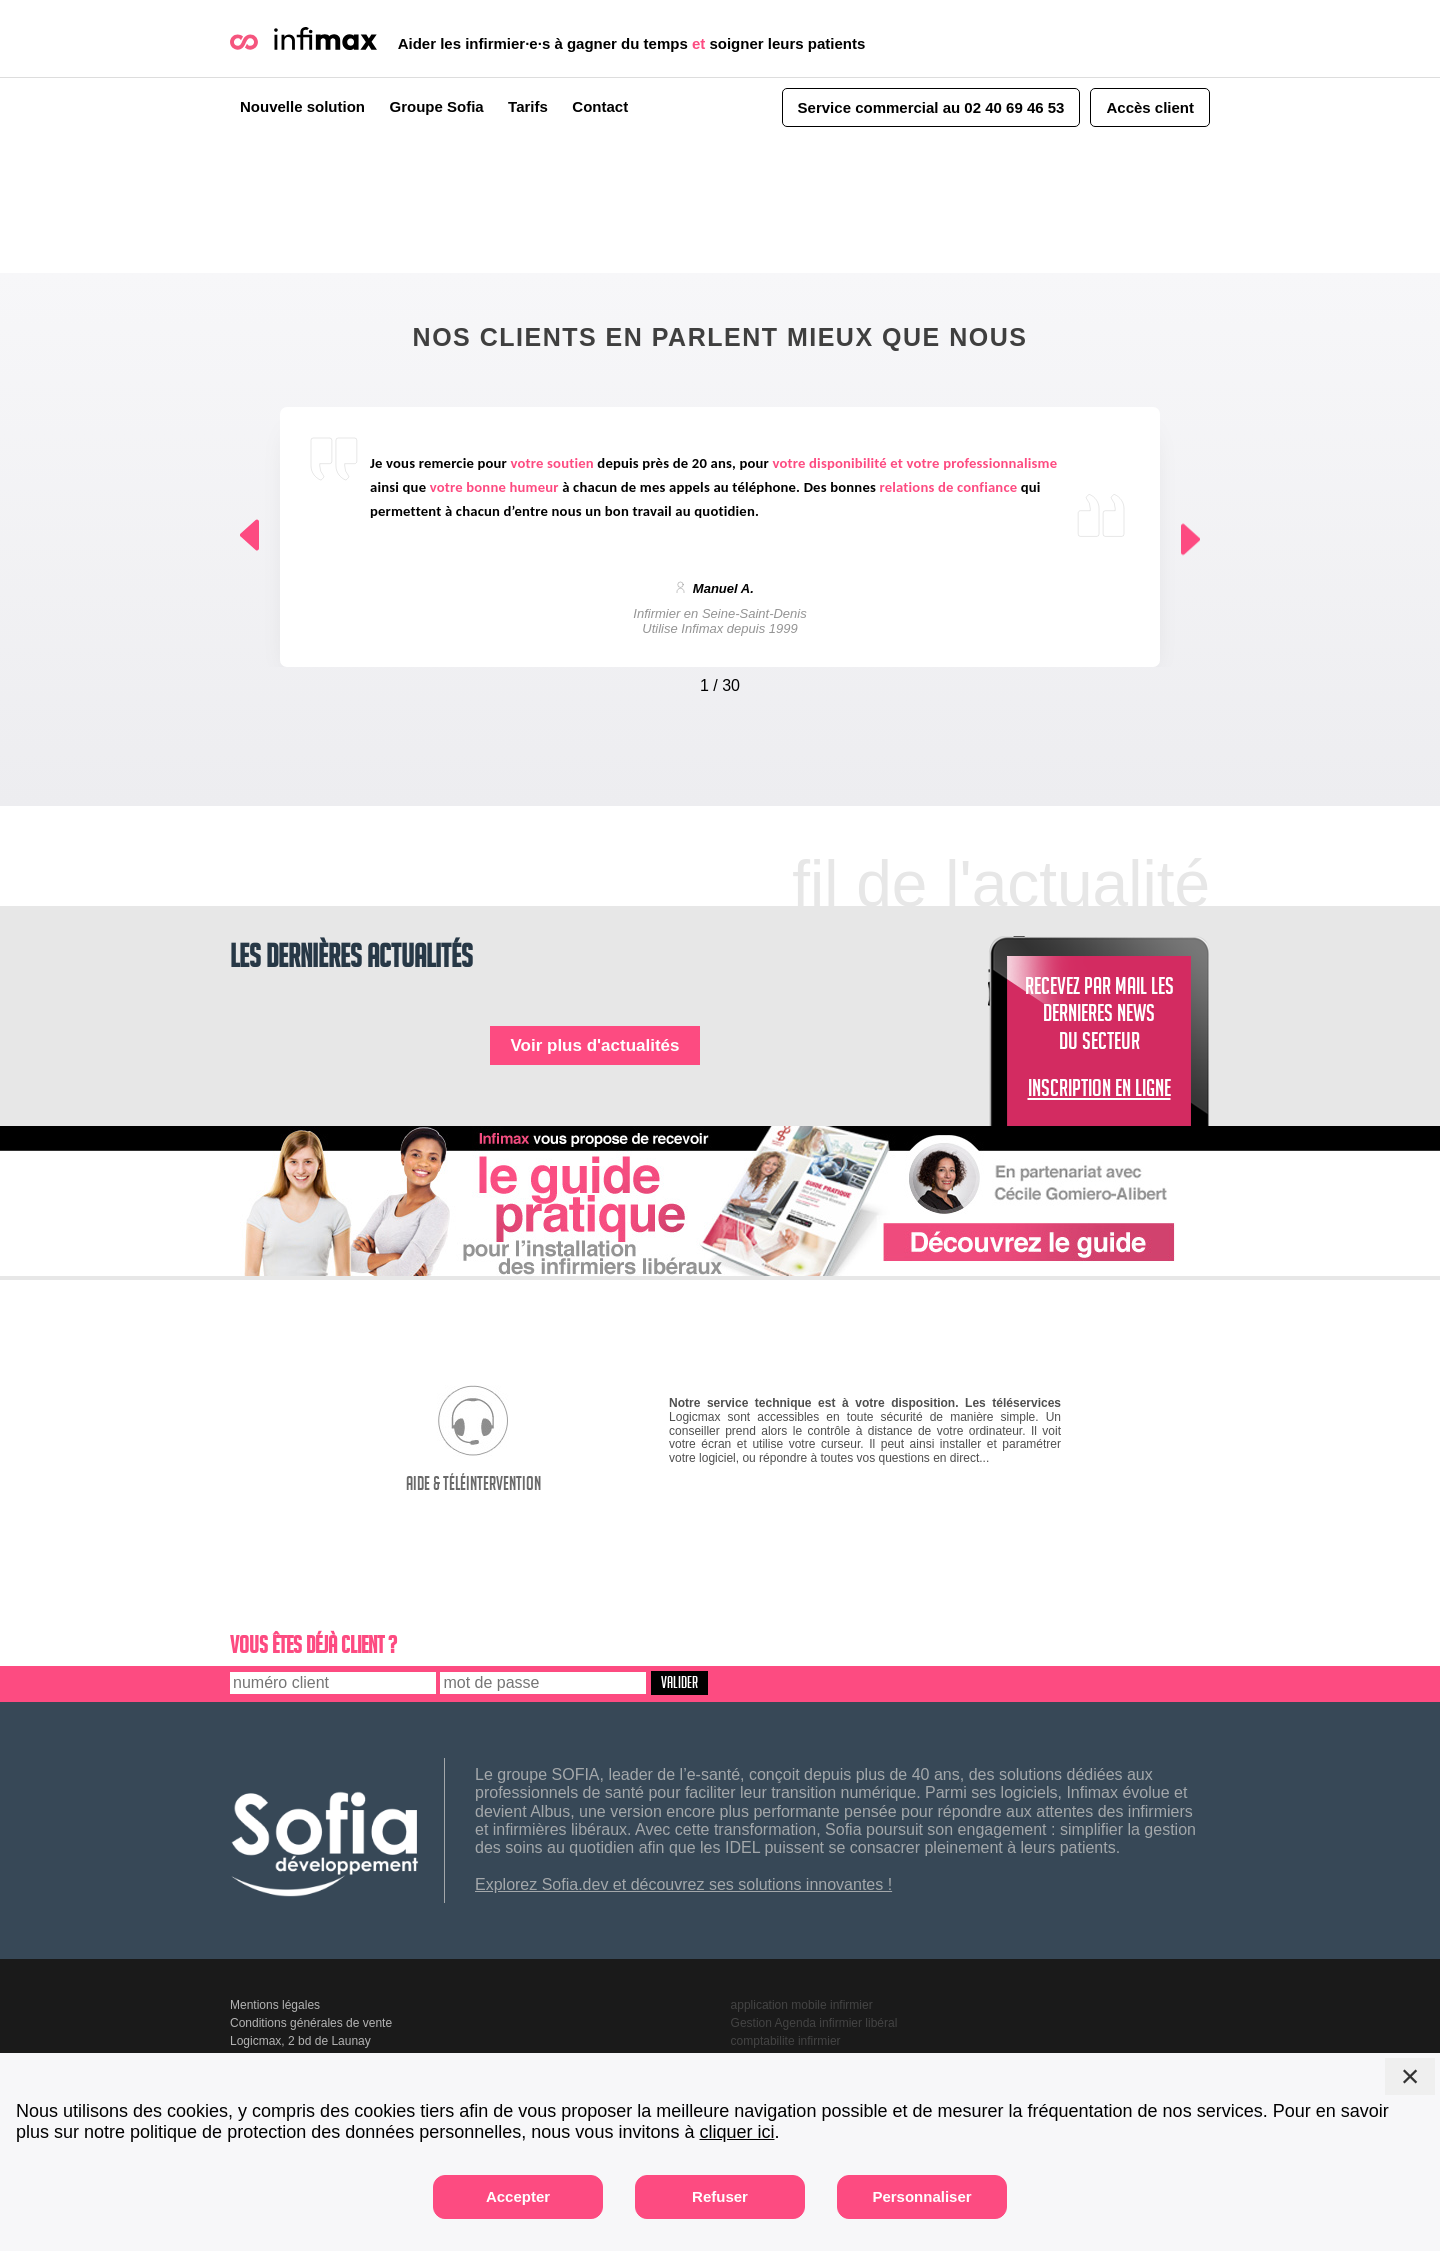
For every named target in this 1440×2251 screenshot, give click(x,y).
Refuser (720, 2196)
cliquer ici (736, 2132)
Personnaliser (921, 2196)
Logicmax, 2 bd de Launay (300, 2041)
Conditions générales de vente (311, 2023)
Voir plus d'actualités (594, 1045)
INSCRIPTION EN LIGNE (1099, 1092)
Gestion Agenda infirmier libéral (814, 2023)
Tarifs (528, 106)
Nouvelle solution (302, 106)
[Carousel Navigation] (720, 681)
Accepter (518, 2196)
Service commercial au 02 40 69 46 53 (931, 107)
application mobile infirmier (802, 2005)
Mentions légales (275, 2005)
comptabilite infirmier (786, 2041)
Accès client (1150, 107)
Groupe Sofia (436, 106)
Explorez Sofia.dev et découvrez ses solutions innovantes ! (683, 1884)
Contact (600, 106)
